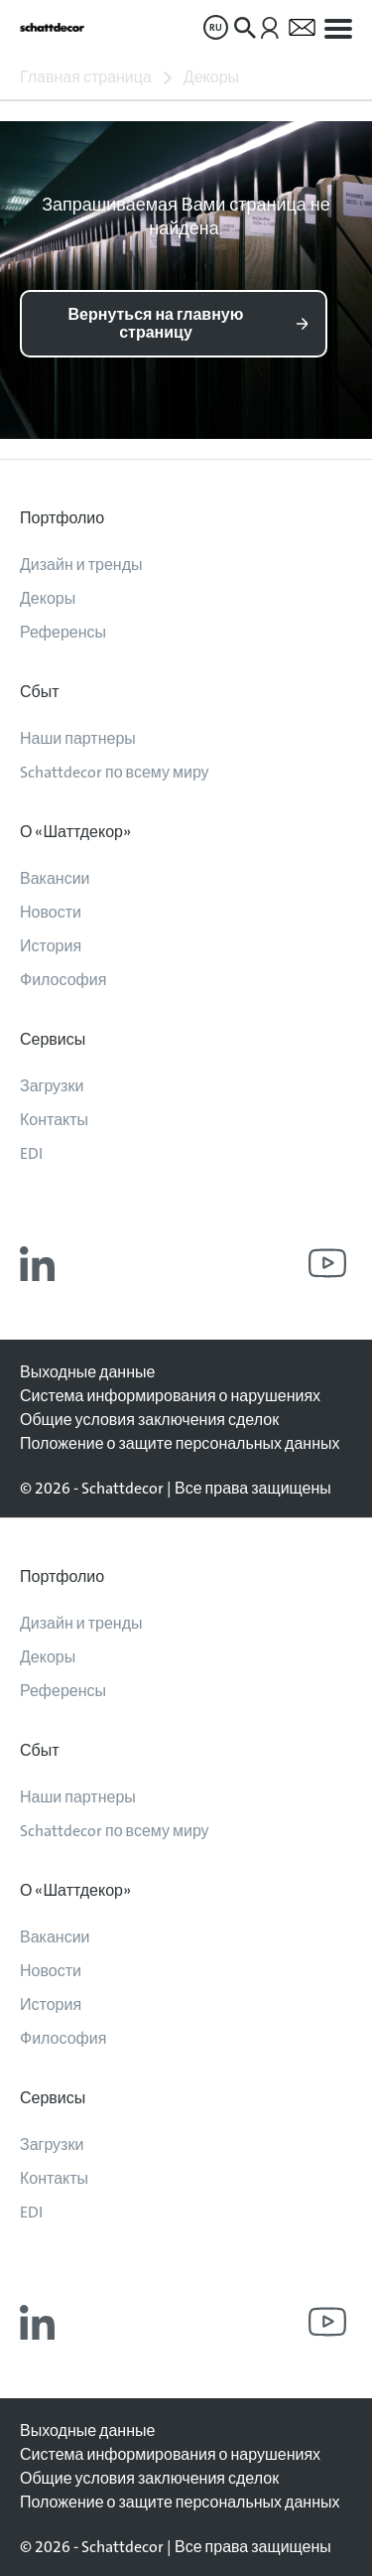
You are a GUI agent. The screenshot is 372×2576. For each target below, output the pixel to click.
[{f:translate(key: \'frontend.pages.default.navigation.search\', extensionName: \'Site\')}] (245, 28)
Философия (63, 979)
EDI (31, 1153)
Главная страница (86, 77)
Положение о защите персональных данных (180, 1443)
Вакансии (55, 878)
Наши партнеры (78, 738)
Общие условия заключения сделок (149, 1419)
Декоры (211, 77)
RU (215, 27)
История (50, 945)
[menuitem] (215, 27)
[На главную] (52, 27)
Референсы (63, 632)
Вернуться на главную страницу (156, 323)
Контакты (54, 1119)
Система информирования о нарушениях (170, 1395)
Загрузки (51, 1085)
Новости (50, 912)
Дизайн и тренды (81, 564)
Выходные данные (87, 1371)
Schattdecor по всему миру (114, 772)
